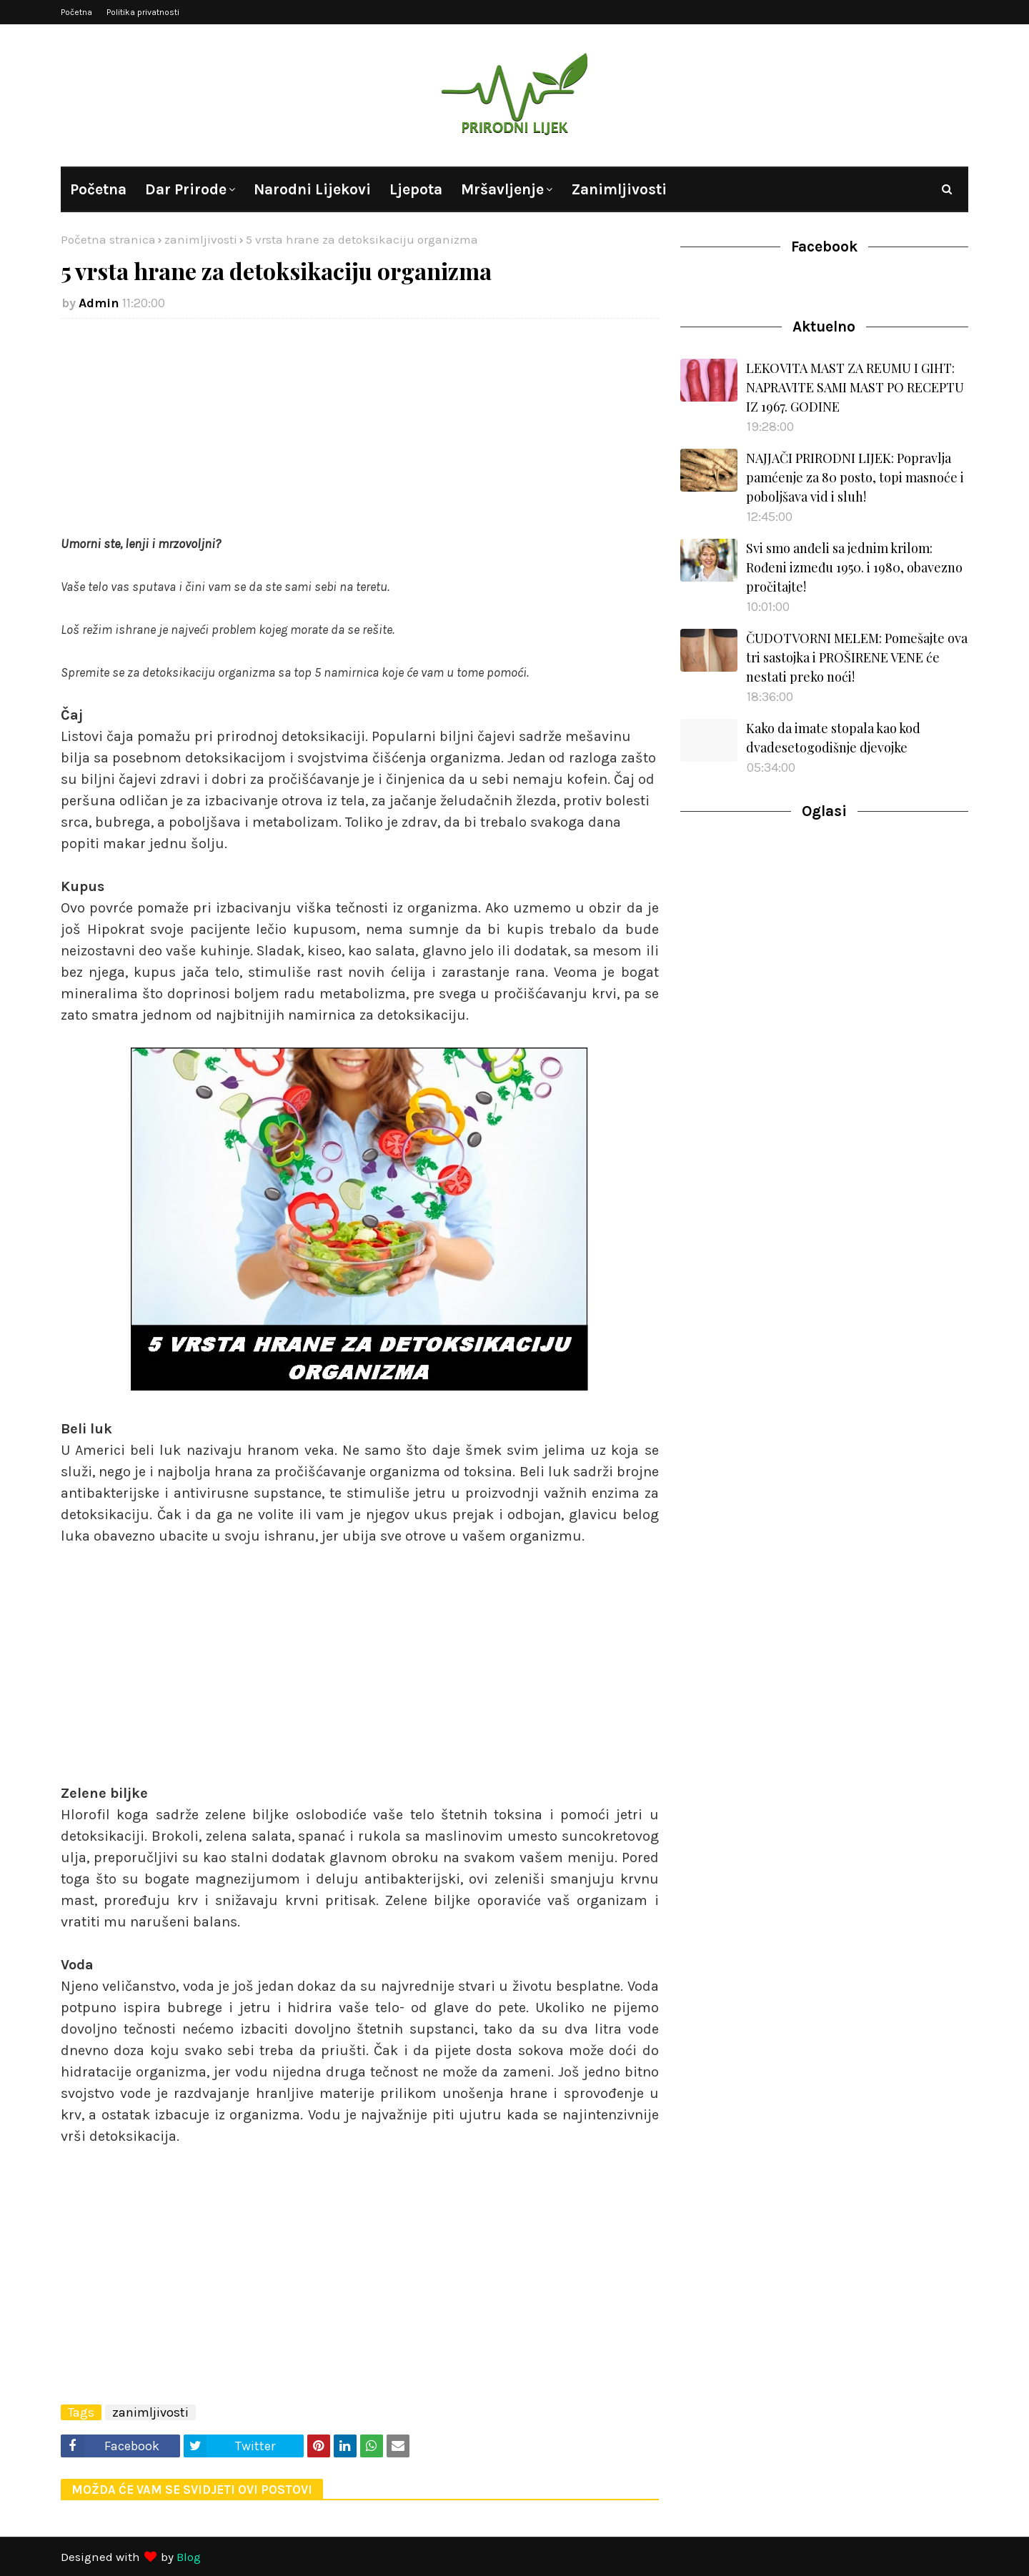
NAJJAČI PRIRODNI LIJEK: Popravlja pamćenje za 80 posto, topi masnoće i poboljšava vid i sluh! (855, 477)
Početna (76, 12)
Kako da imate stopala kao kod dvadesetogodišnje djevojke (833, 738)
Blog (189, 2557)
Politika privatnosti (142, 12)
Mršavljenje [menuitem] (502, 189)
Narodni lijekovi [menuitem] (312, 189)
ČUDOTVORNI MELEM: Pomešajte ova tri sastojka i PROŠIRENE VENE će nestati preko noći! (857, 657)
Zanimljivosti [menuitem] (619, 189)
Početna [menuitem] (98, 189)
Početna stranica (108, 239)
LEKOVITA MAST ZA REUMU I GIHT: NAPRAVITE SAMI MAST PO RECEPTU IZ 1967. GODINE (855, 387)
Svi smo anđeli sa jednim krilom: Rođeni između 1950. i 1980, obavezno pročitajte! (854, 567)
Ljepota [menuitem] (415, 189)
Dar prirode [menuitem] (186, 189)
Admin (99, 303)
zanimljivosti (200, 239)
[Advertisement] (360, 433)
